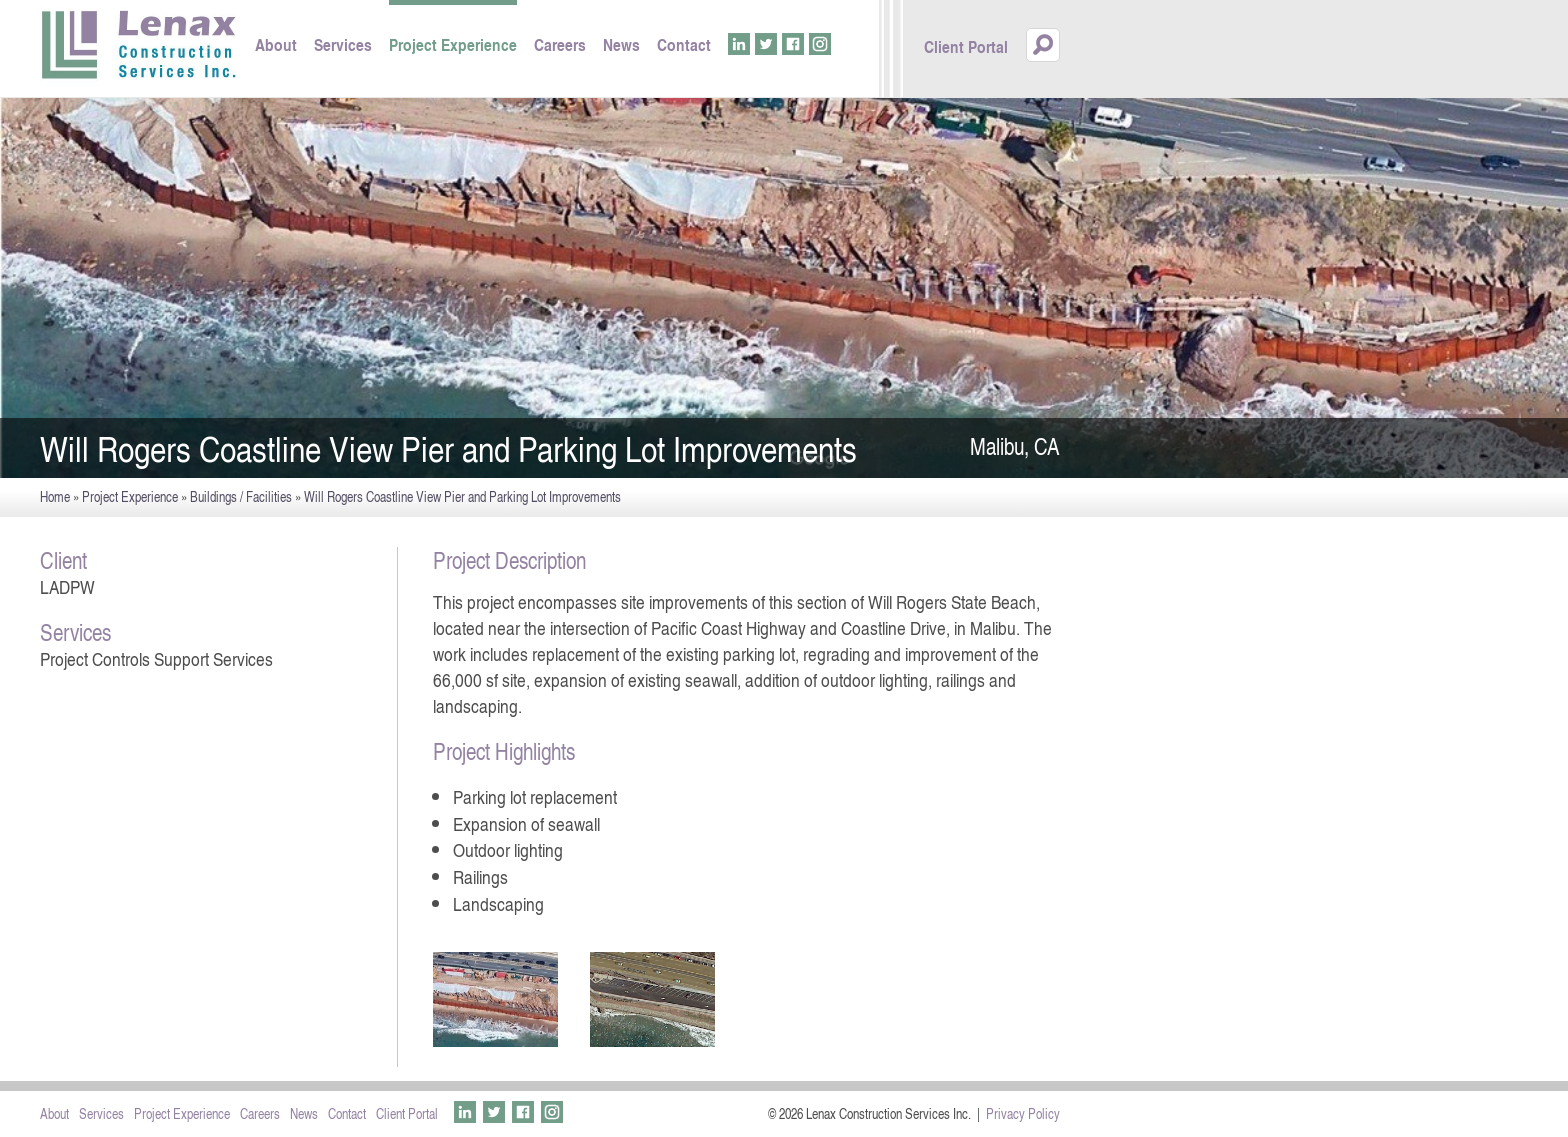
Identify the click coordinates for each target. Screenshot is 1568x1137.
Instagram (820, 44)
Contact (684, 44)
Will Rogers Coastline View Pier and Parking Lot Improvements (462, 496)
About (276, 44)
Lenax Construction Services (140, 46)
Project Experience (453, 44)
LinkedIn (739, 44)
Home (55, 496)
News (621, 44)
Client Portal (966, 46)
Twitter (766, 44)
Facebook (793, 44)
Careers (560, 44)
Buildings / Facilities (241, 496)
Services (343, 44)
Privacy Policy (1023, 1113)
